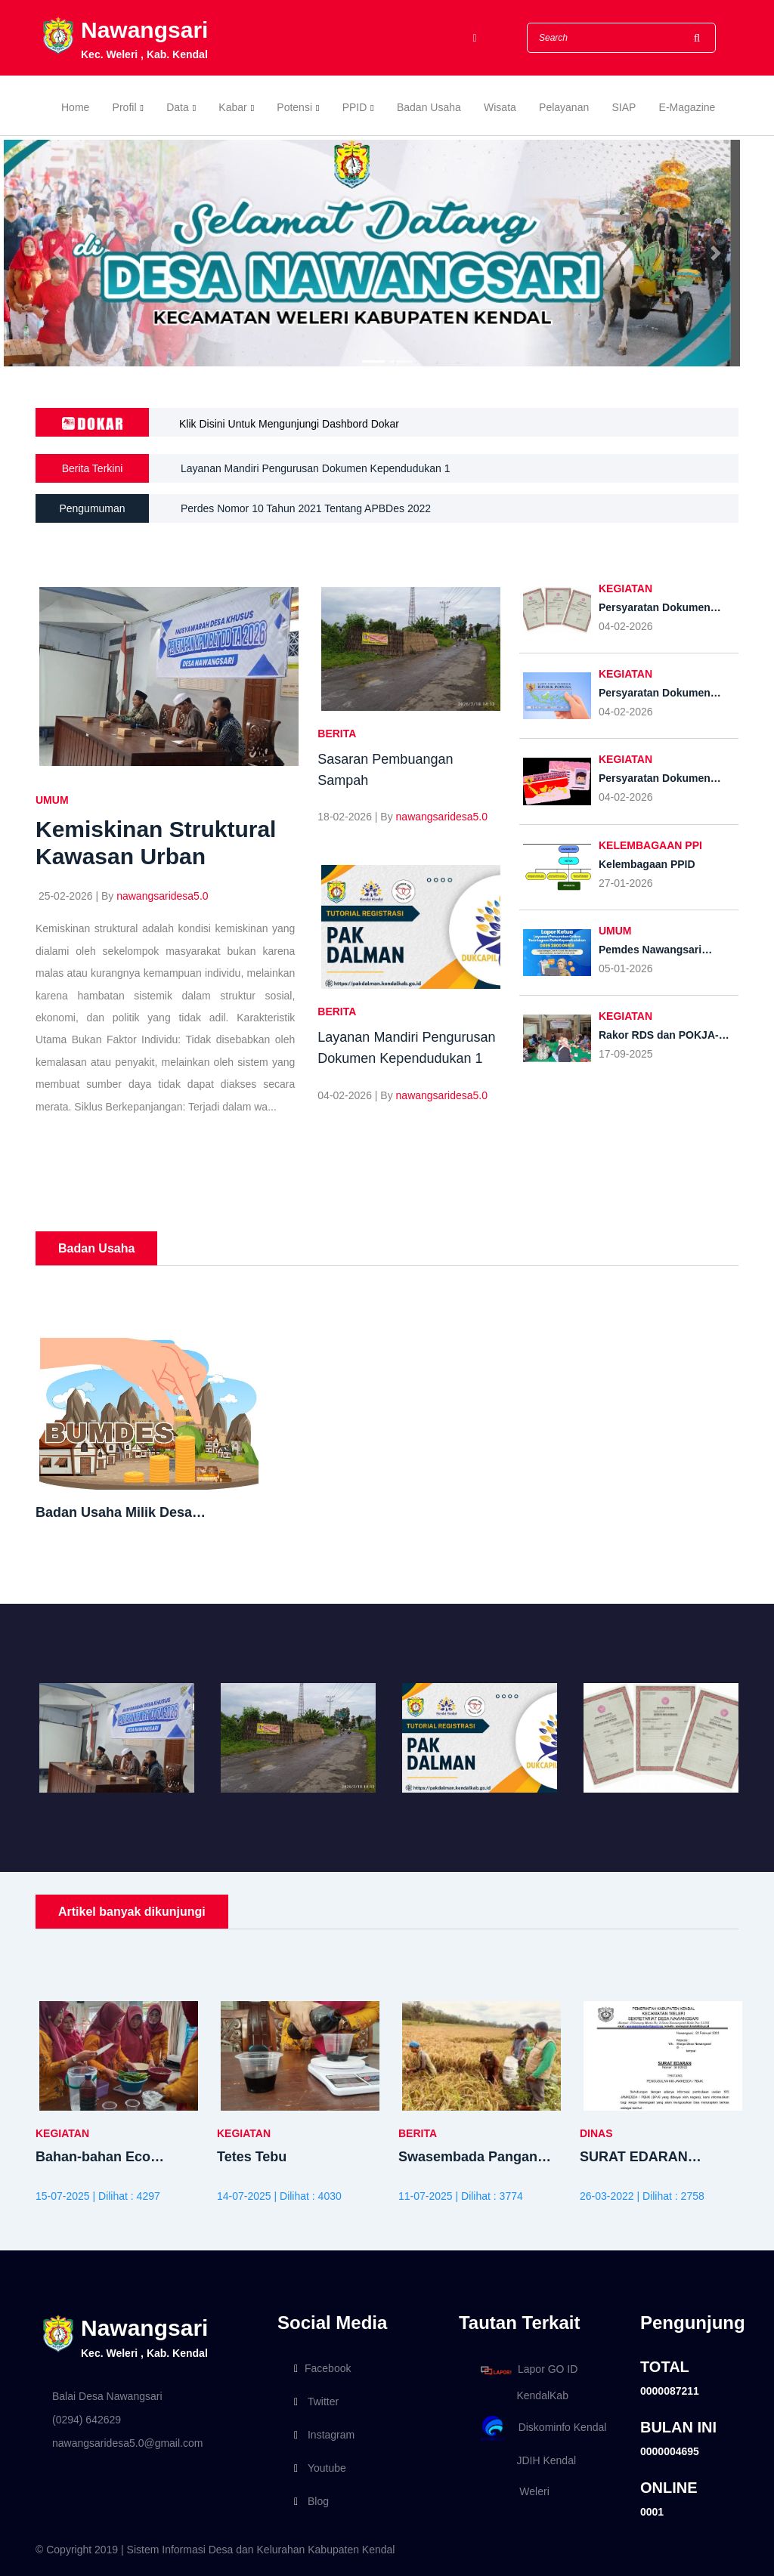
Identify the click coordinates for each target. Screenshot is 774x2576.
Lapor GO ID (528, 2370)
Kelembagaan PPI (650, 845)
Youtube (320, 2468)
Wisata (500, 107)
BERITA (336, 733)
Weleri (512, 2491)
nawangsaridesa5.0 (162, 896)
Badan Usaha (429, 107)
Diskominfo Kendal (542, 2428)
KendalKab (521, 2395)
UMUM (52, 800)
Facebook (322, 2368)
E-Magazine (687, 107)
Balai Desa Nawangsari (107, 2396)
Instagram (324, 2435)
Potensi (294, 107)
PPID (354, 107)
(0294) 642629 (86, 2420)
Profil (125, 107)
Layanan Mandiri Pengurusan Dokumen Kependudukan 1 (315, 469)
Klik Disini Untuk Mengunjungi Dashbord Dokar (289, 424)
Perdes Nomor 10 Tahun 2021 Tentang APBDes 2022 (306, 508)
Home (75, 107)
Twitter (316, 2401)
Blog (311, 2501)
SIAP (623, 107)
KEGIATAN (625, 588)
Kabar (232, 107)
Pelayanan (564, 107)
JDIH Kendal (525, 2460)
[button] (58, 253)
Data (177, 107)
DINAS (596, 2133)
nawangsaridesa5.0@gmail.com (127, 2443)
